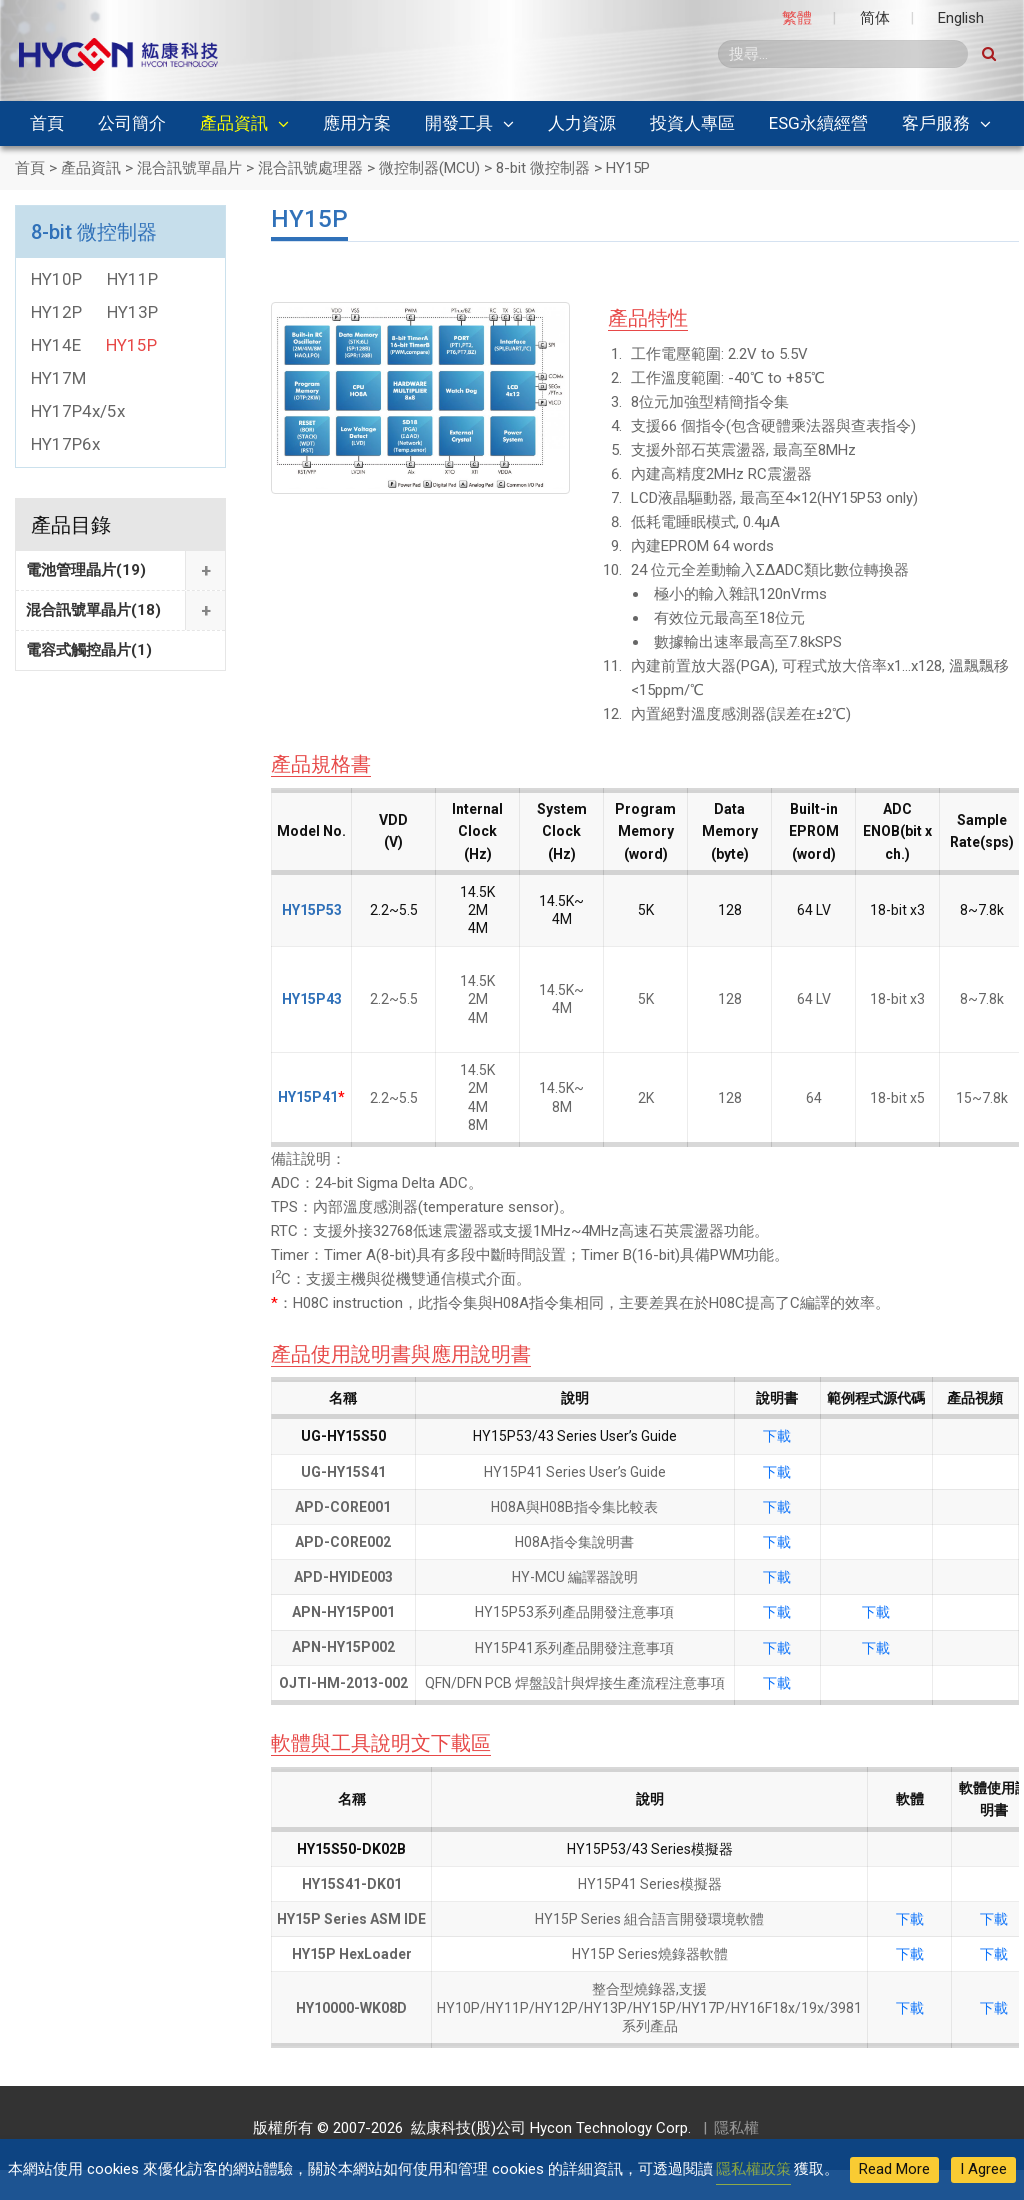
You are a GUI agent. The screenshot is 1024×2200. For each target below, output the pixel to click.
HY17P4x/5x (78, 411)
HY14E (56, 345)
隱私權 (736, 2128)
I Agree (983, 2169)
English (961, 18)
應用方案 (357, 123)
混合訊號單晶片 (93, 610)
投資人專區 (692, 123)
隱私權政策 (753, 2169)
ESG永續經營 (818, 123)
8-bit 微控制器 (94, 232)
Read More (894, 2169)
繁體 (797, 18)
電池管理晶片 (86, 570)
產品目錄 (71, 525)
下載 (777, 1436)
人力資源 (582, 123)
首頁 (47, 123)
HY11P (132, 279)
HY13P (132, 312)
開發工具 (459, 123)
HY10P (56, 279)
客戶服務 (936, 123)
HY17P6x (65, 444)
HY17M (58, 378)
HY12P (56, 312)
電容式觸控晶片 (89, 650)
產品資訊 (234, 123)
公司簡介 (132, 123)
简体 (875, 18)
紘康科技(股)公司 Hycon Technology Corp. (547, 2128)
